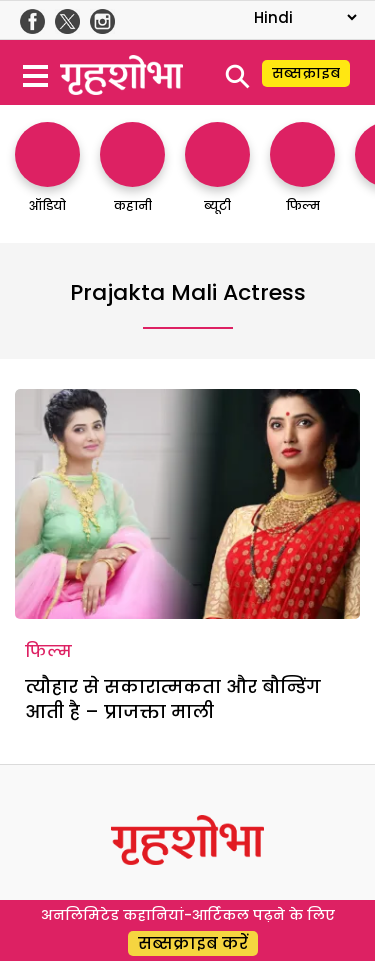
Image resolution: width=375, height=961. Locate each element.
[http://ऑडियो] (47, 177)
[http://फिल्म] (302, 177)
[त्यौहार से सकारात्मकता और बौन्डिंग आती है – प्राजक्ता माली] (187, 504)
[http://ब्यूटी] (217, 177)
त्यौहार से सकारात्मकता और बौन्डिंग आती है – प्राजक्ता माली (173, 699)
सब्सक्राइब (306, 73)
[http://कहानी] (132, 177)
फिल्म (48, 651)
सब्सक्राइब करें (193, 943)
